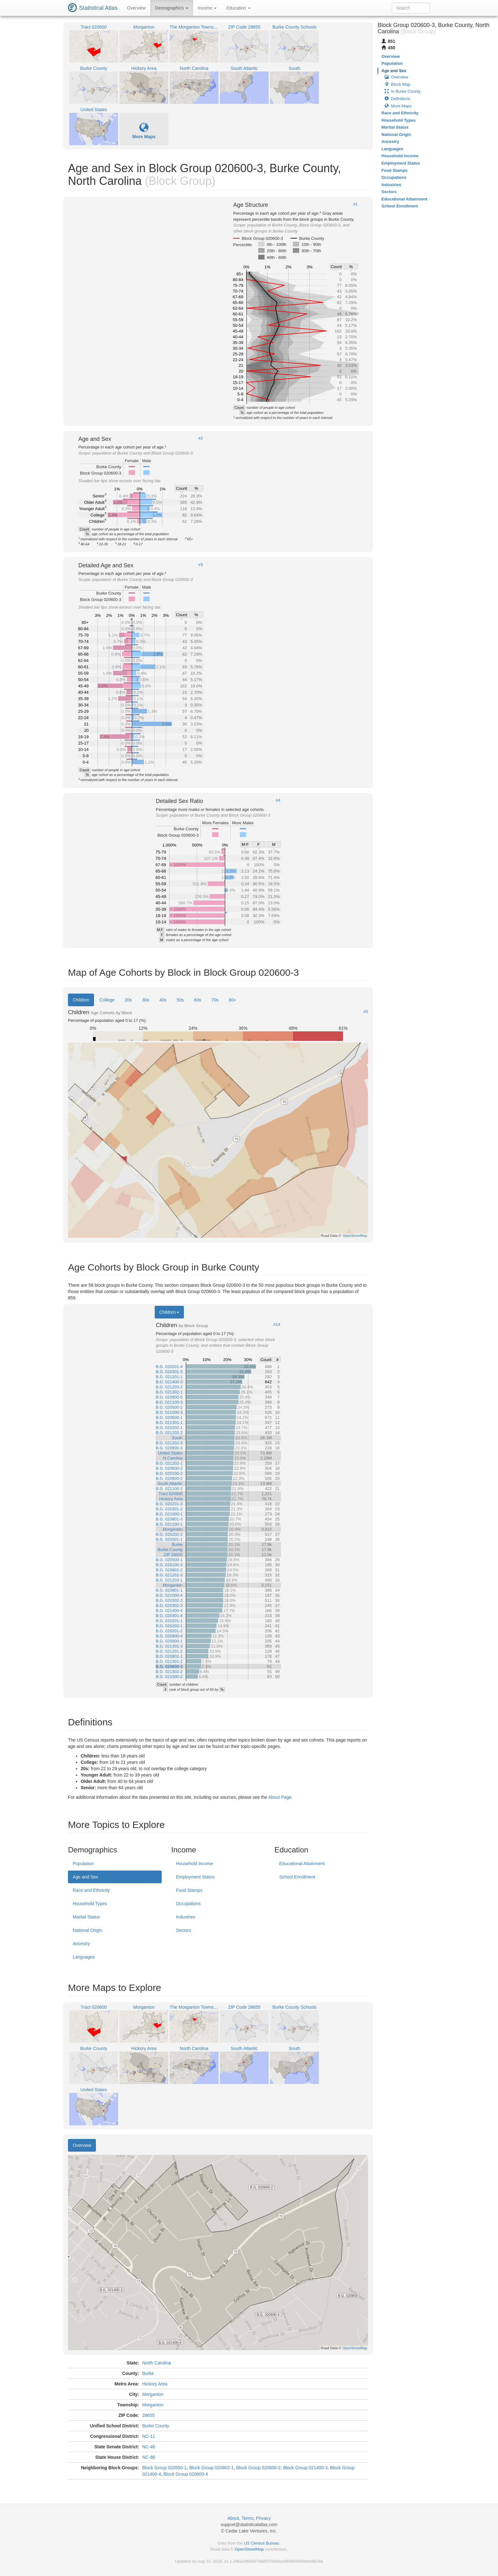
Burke (148, 2373)
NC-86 (148, 2457)
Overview (136, 7)
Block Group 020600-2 (258, 2467)
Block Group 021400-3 (305, 2467)
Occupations (188, 1903)
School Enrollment (297, 1876)
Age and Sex (85, 1876)
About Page (279, 1797)
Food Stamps (189, 1890)
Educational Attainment (302, 1863)
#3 (200, 565)
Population (83, 1863)
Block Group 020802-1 (211, 2467)
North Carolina (156, 2362)
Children (81, 999)
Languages (84, 1956)
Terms (247, 2518)
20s (128, 999)
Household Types (90, 1903)
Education (238, 7)
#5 (366, 1011)
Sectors (183, 1930)
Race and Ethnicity (91, 1890)
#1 (355, 204)
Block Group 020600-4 (186, 2474)
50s (180, 999)
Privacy (263, 2518)
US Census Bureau (261, 2543)
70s (215, 999)
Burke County (155, 2425)
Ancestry (81, 1943)
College (106, 999)
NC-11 (148, 2436)
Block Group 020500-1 (164, 2467)
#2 (200, 438)
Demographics (171, 7)
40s (163, 999)
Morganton (153, 2394)
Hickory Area (154, 2383)
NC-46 (148, 2446)
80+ (232, 999)
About (233, 2518)
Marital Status (86, 1916)
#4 (278, 800)
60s (197, 999)
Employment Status (195, 1876)
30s (145, 999)
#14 (276, 1324)
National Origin (87, 1930)
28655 (148, 2415)
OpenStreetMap (249, 2549)
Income (207, 7)
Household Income (194, 1863)
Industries (185, 1916)
